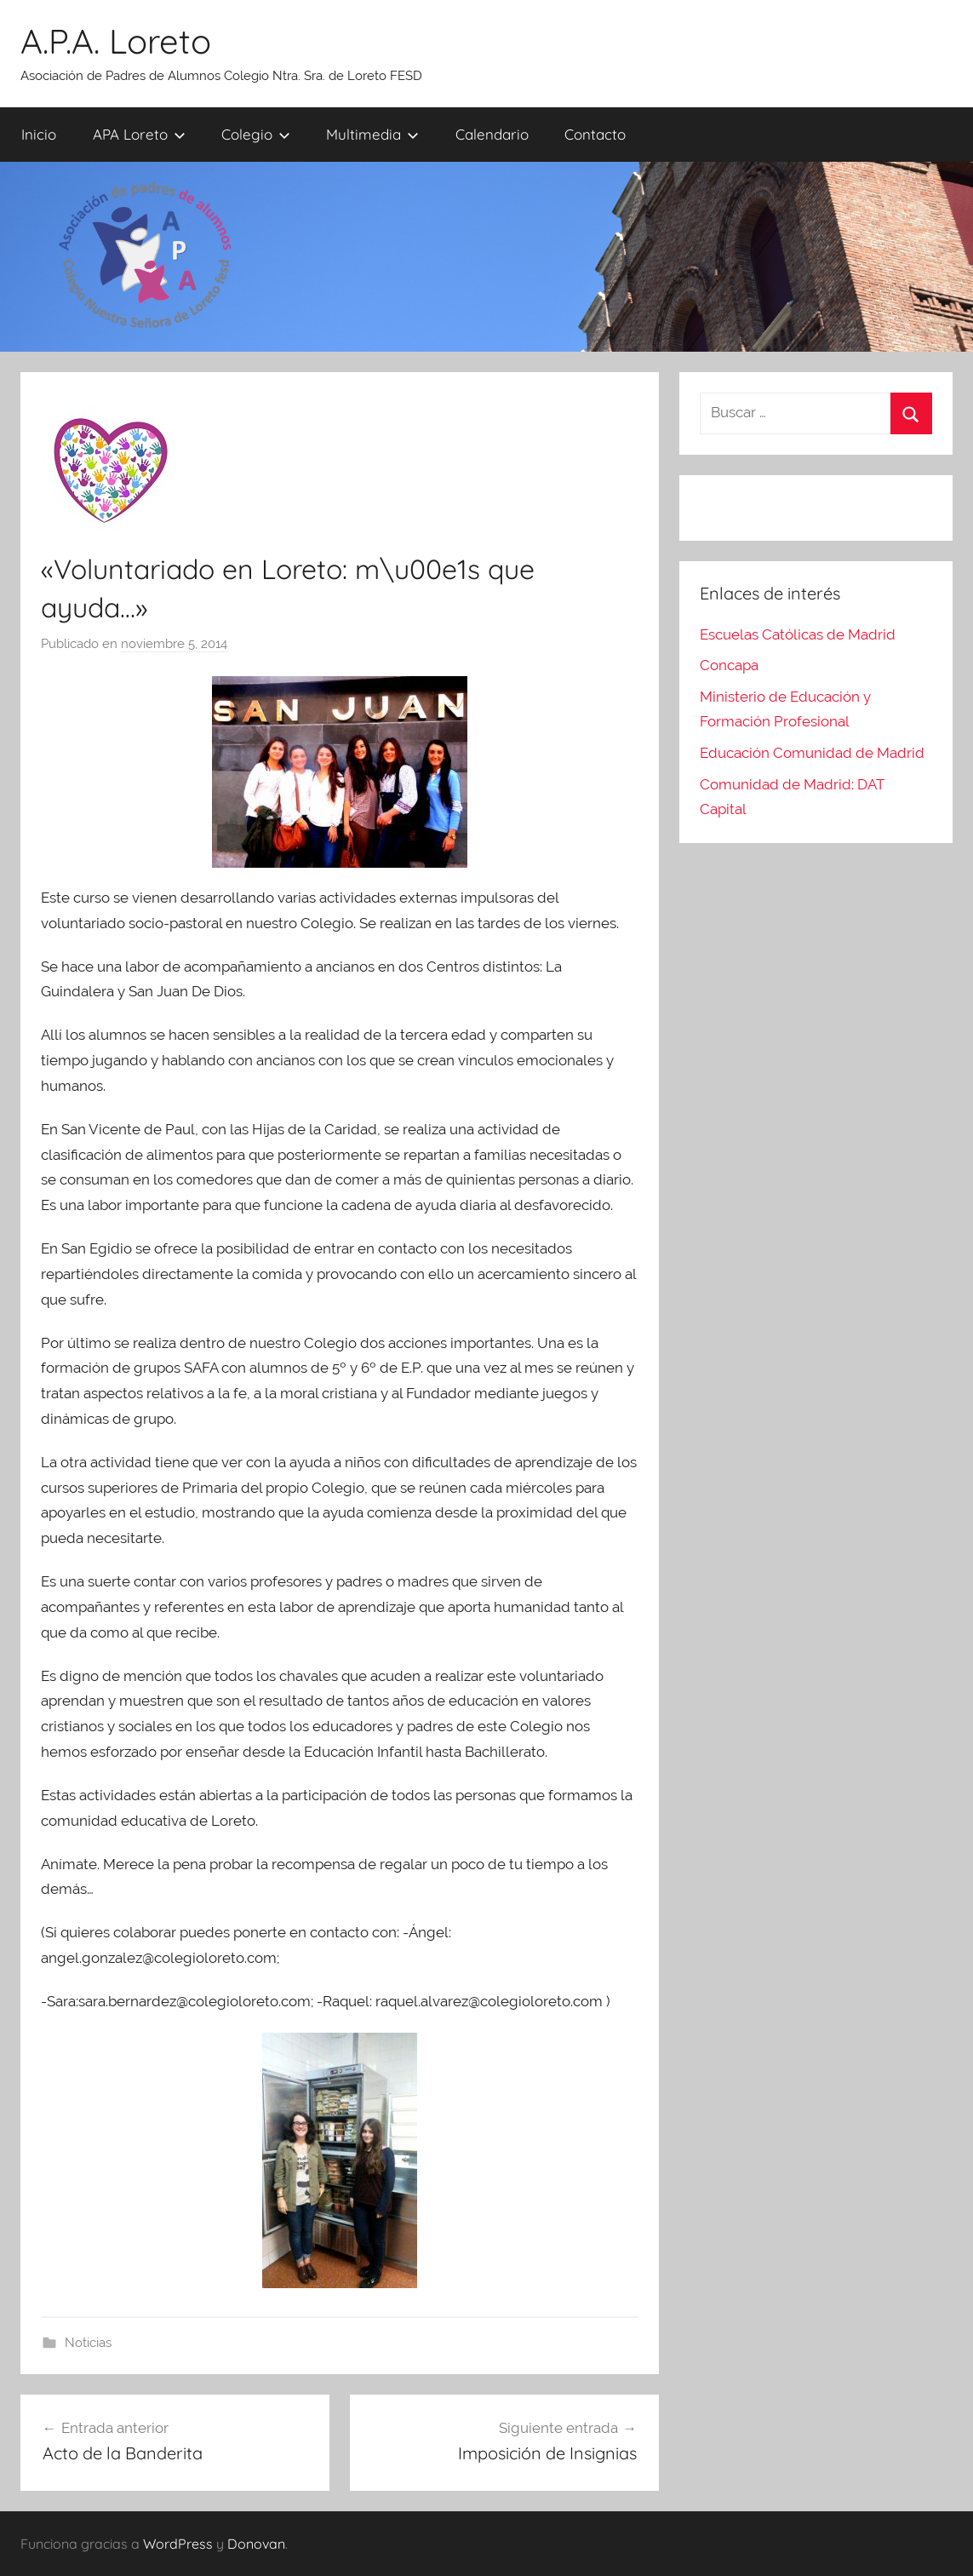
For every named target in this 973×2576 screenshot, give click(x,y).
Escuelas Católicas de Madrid (798, 634)
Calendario (492, 134)
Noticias (88, 2342)
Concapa (729, 665)
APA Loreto (139, 134)
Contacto (595, 134)
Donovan (256, 2543)
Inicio (38, 134)
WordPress (178, 2543)
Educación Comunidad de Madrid (812, 752)
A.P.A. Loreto (115, 41)
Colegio (255, 134)
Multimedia (372, 134)
